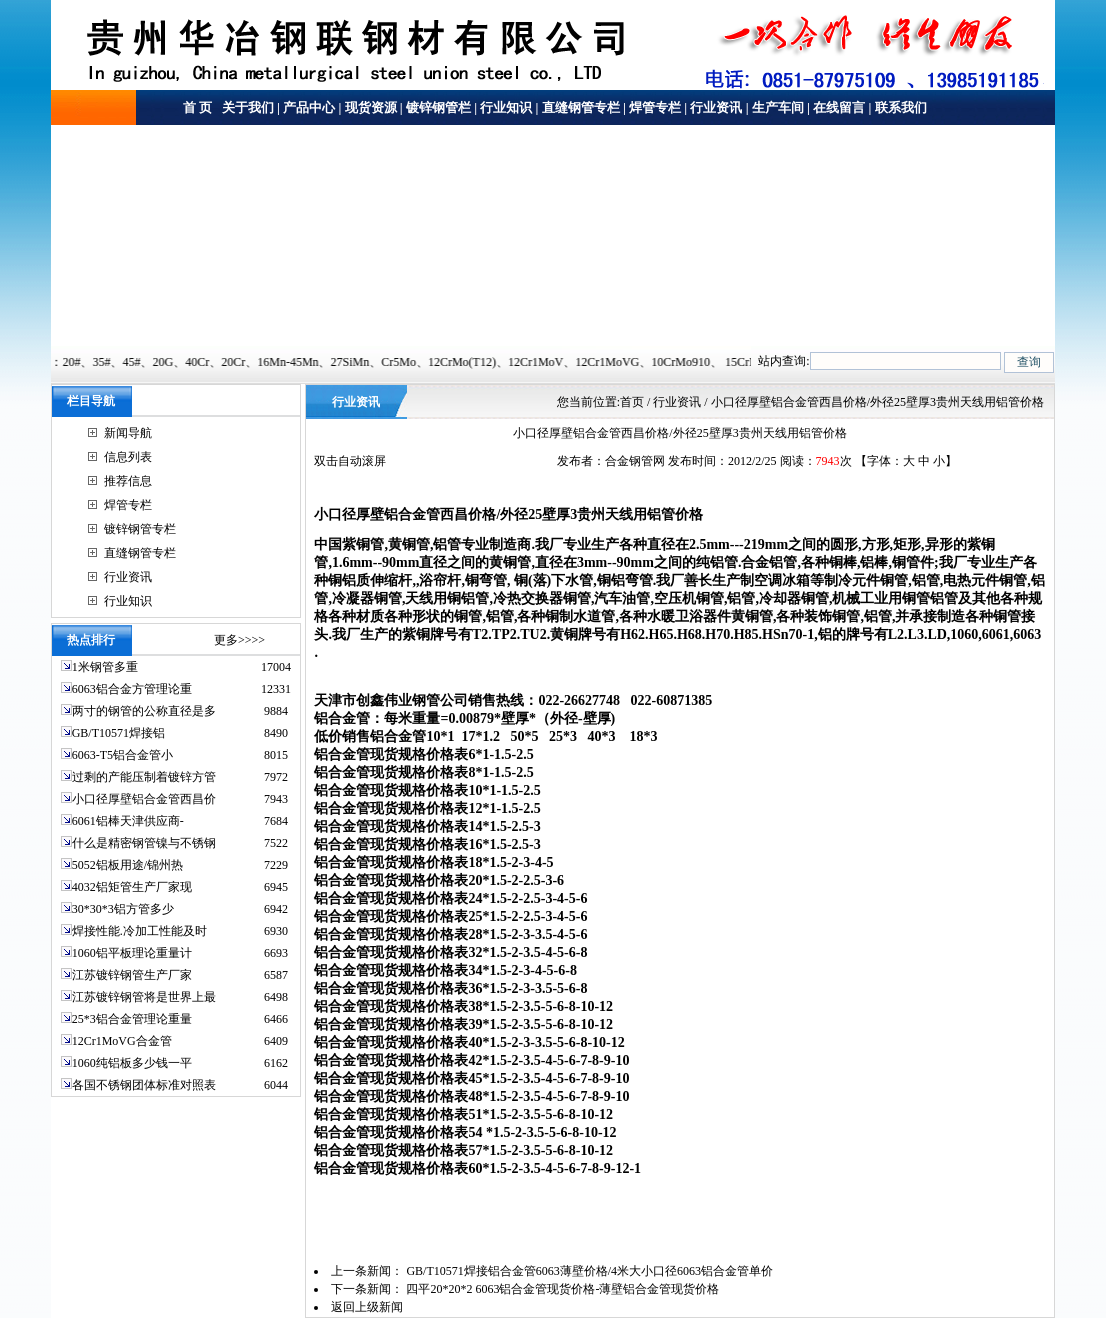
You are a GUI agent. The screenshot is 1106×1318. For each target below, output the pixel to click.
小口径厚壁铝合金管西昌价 (144, 799)
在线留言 (839, 107)
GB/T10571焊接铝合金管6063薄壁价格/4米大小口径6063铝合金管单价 (589, 1271)
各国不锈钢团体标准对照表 (144, 1085)
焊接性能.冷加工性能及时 (139, 931)
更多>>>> (239, 640)
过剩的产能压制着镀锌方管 (144, 777)
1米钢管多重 (106, 667)
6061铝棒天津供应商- (128, 821)
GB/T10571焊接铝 (118, 733)
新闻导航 (128, 433)
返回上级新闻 (367, 1307)
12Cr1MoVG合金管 (122, 1041)
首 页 (197, 107)
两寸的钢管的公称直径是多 (144, 711)
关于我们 (246, 107)
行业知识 (506, 107)
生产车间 (778, 107)
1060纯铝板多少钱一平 (132, 1063)
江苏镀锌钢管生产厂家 (132, 975)
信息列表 (128, 457)
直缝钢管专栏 (581, 107)
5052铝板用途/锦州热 (127, 865)
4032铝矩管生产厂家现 (132, 887)
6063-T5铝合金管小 (122, 755)
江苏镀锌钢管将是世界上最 (144, 997)
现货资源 (371, 107)
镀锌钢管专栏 (140, 529)
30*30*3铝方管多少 (123, 909)
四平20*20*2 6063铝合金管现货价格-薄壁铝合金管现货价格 (562, 1289)
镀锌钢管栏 (438, 107)
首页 (632, 402)
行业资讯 (716, 107)
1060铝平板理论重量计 (132, 953)
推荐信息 (128, 481)
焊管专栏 (655, 107)
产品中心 (309, 107)
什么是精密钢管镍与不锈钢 (144, 843)
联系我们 (901, 107)
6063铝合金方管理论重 (132, 689)
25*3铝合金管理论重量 (132, 1019)
